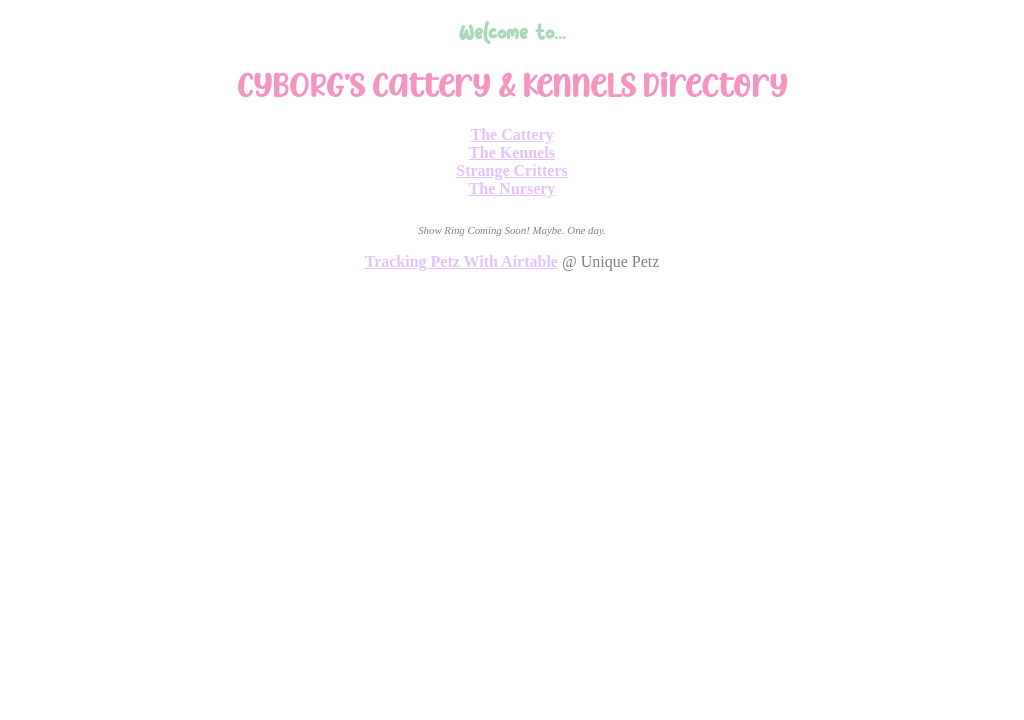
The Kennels (512, 152)
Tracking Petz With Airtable (461, 261)
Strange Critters (512, 170)
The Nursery (512, 188)
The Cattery (511, 134)
